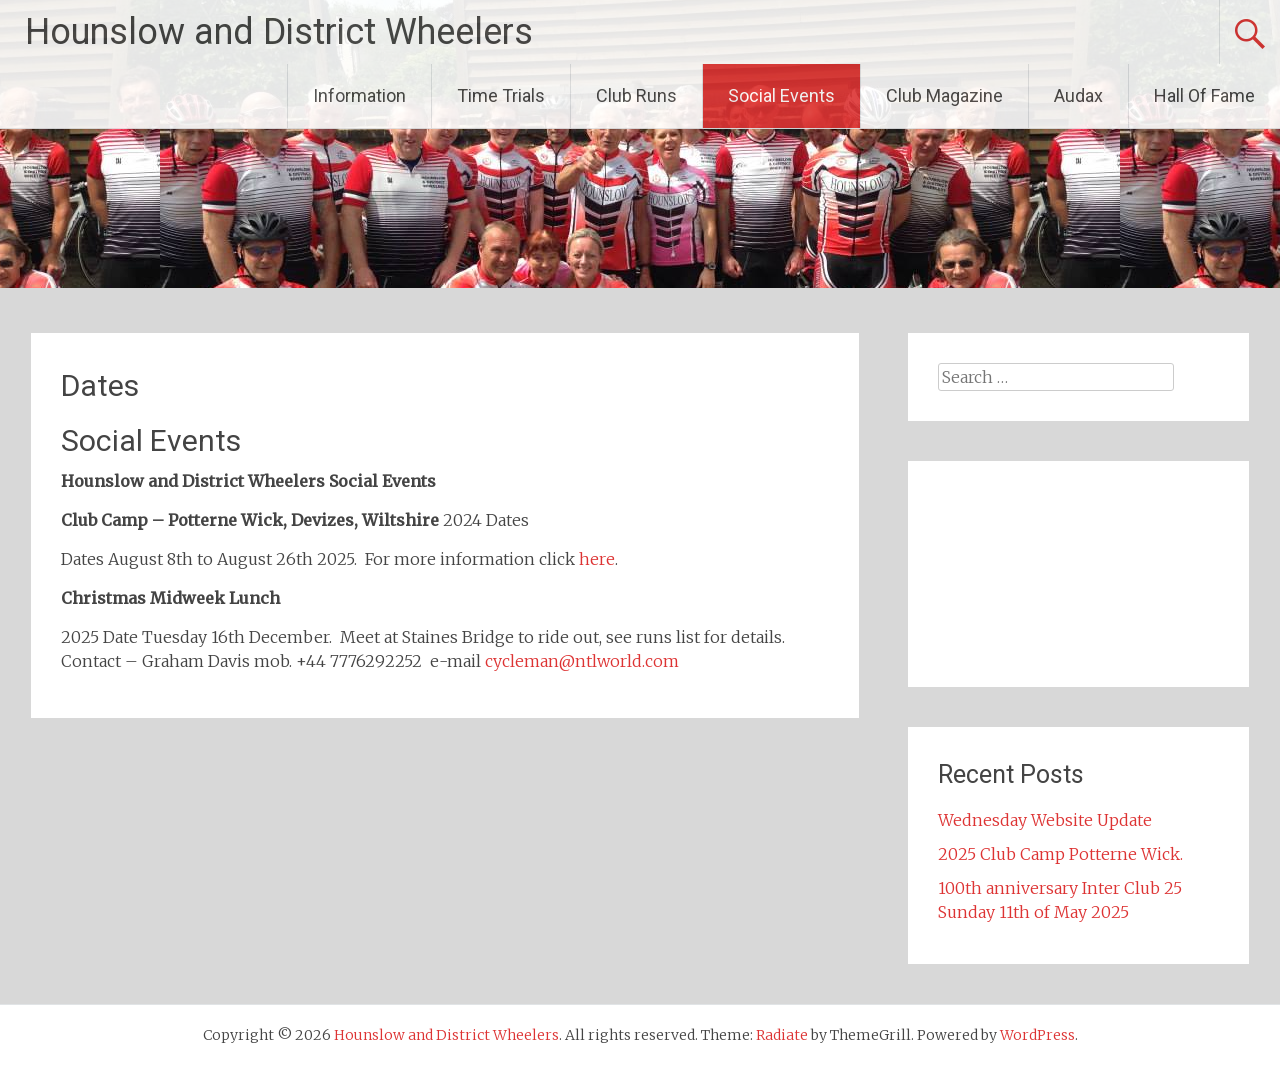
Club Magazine (944, 95)
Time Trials (501, 95)
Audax (1078, 95)
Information (359, 95)
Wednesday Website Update (1045, 820)
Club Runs (636, 95)
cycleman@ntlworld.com (582, 661)
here (597, 559)
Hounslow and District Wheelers (279, 32)
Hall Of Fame (1204, 95)
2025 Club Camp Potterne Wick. (1060, 854)
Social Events (781, 95)
